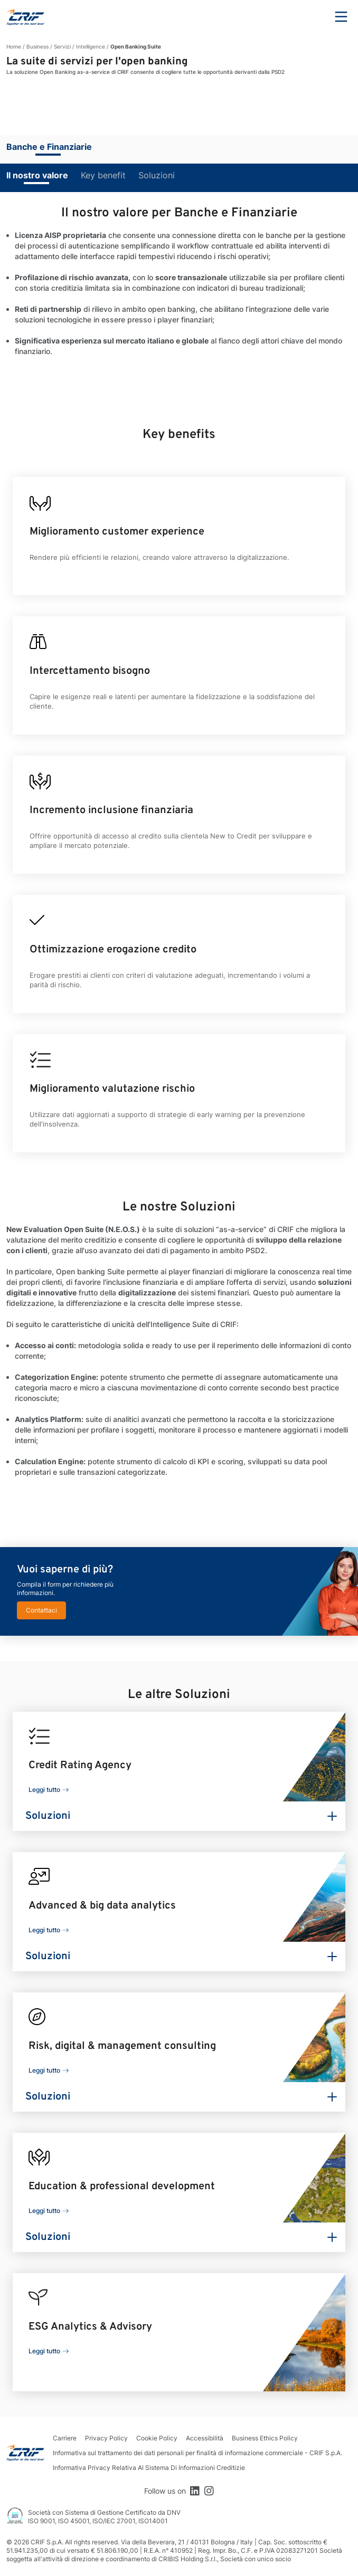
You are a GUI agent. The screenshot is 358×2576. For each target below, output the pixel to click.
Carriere (65, 2438)
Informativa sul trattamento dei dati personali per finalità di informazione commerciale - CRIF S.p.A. (197, 2453)
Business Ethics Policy (265, 2438)
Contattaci (41, 1610)
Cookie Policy (156, 2438)
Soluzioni (156, 175)
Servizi (62, 46)
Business (37, 46)
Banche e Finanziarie (49, 146)
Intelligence (90, 46)
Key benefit (103, 175)
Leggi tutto (44, 1789)
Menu (341, 16)
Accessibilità (204, 2438)
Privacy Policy (106, 2438)
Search (312, 16)
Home (13, 46)
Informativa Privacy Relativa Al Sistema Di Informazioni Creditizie (149, 2468)
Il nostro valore (37, 175)
